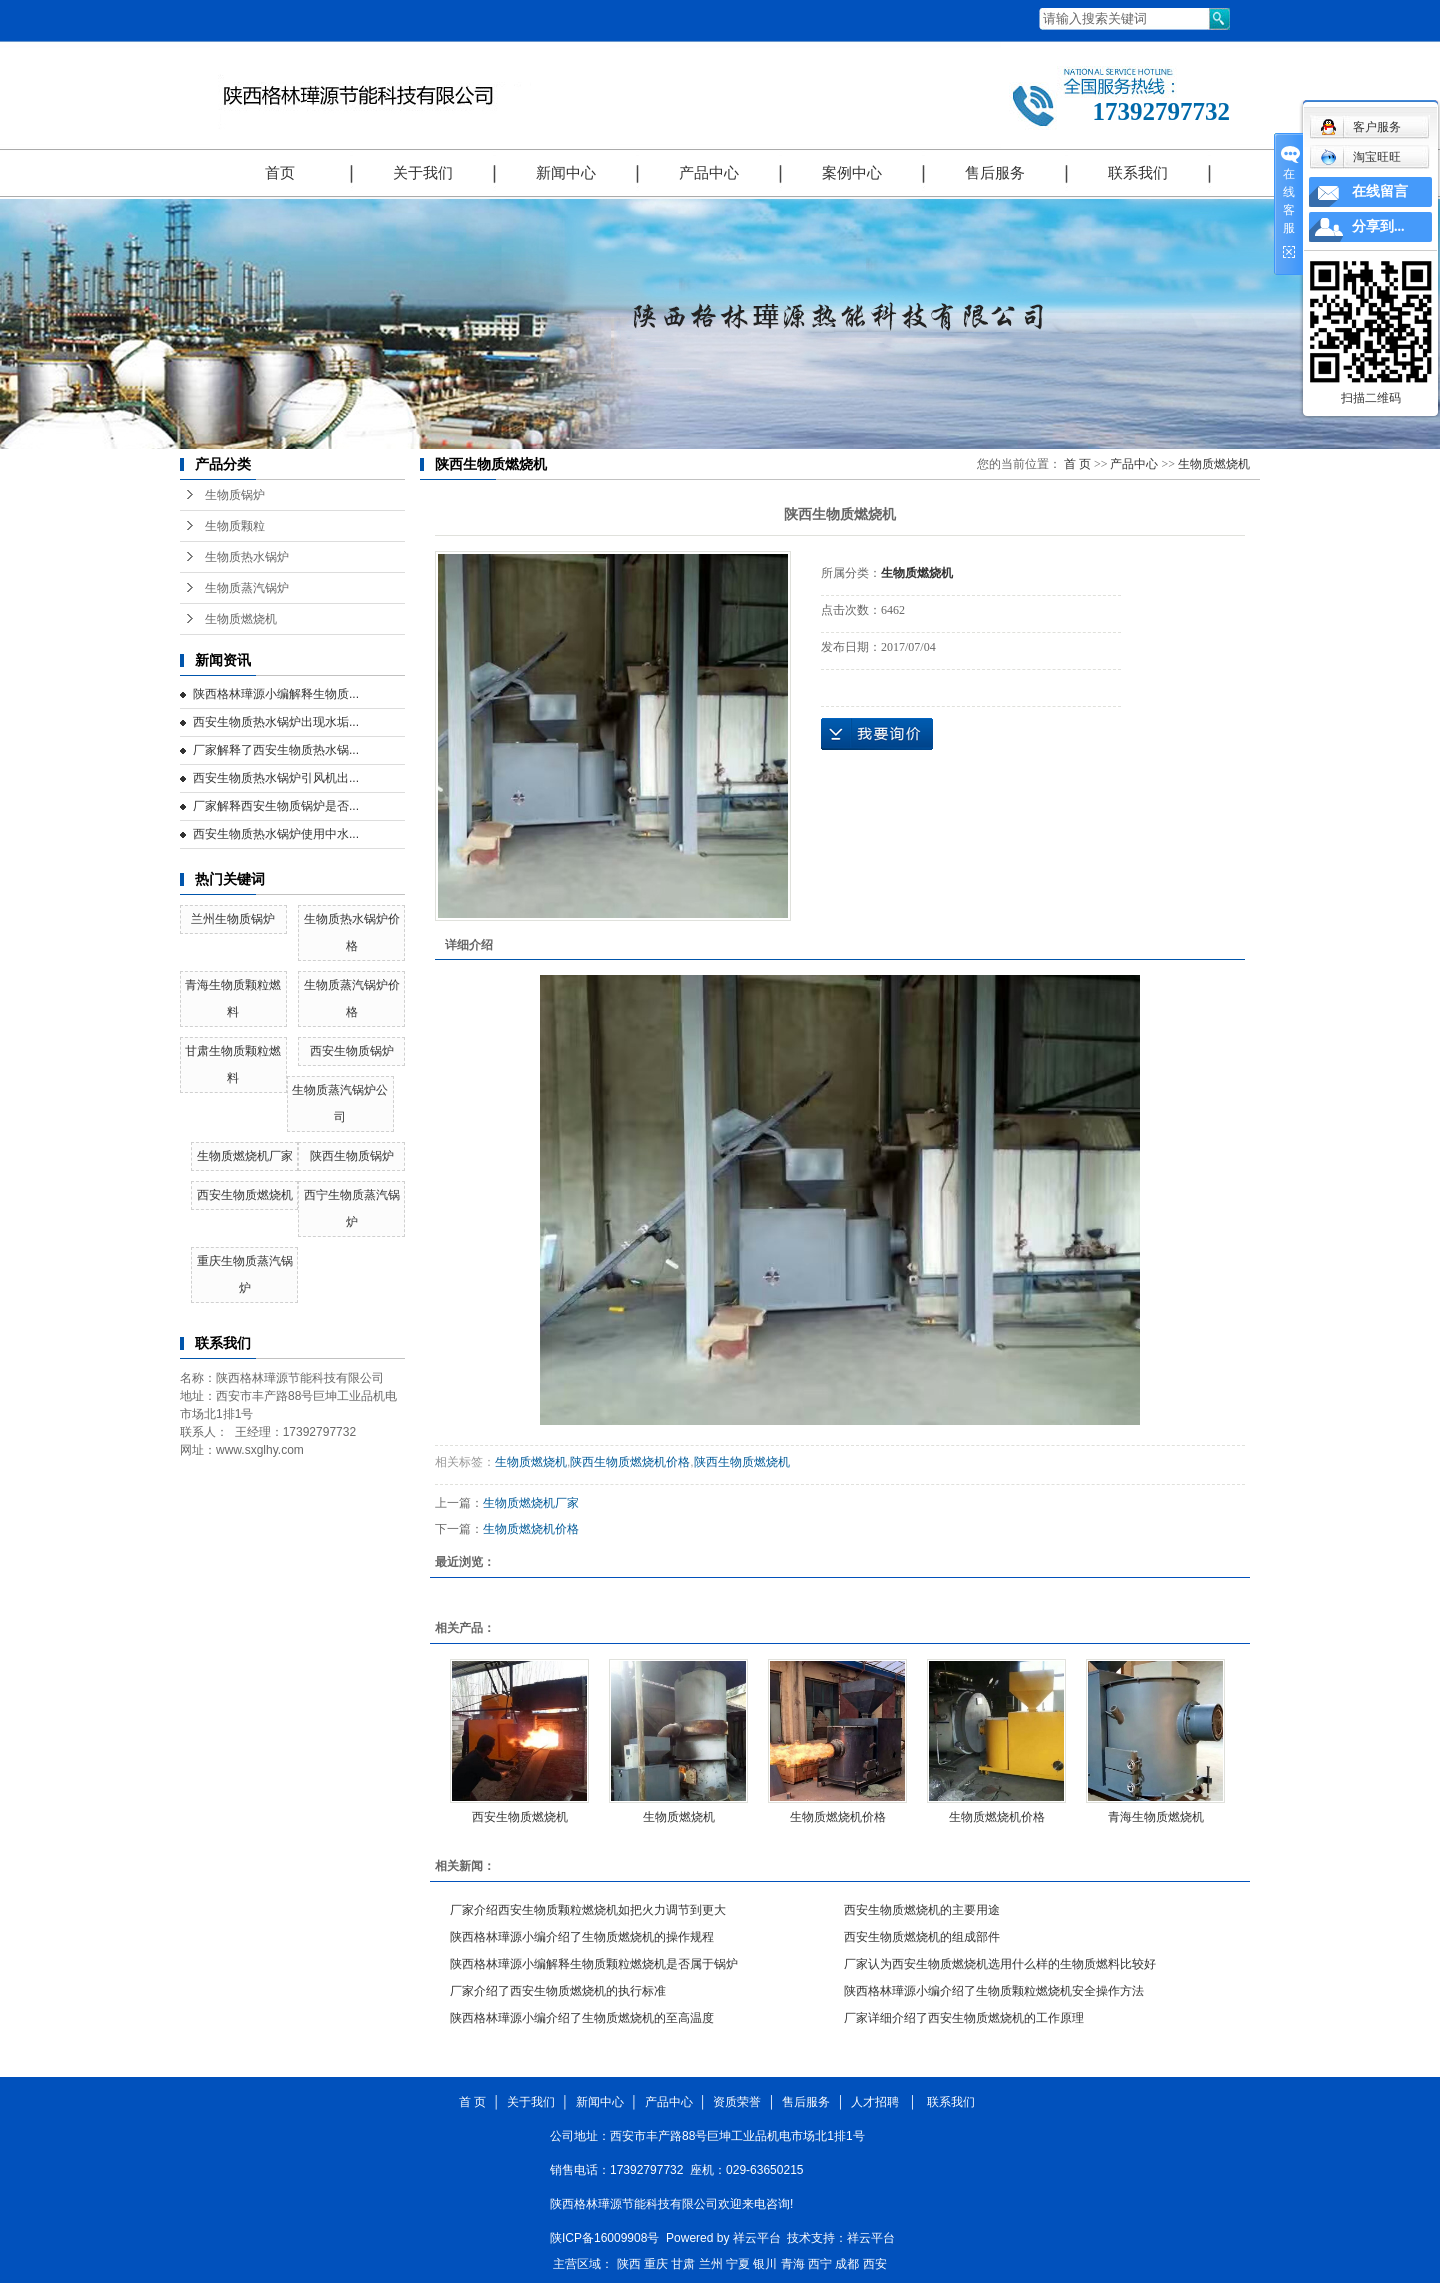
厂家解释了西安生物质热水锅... (276, 750)
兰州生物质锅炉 (233, 919)
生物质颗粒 (235, 526)
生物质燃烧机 (241, 619)
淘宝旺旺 (1360, 157)
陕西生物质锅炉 (352, 1156)
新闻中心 (566, 173)
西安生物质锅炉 (352, 1051)
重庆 (656, 2264)
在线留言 (1380, 191)
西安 (875, 2264)
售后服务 (995, 173)
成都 (847, 2264)
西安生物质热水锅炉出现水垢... (276, 722)
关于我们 (423, 173)
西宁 (820, 2264)
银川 (765, 2264)
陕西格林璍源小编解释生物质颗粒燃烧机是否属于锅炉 (594, 1964)
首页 (280, 173)
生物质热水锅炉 (247, 557)
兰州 (711, 2264)
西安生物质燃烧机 (245, 1195)
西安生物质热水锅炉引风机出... (276, 778)
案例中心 (852, 173)
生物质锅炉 (235, 495)
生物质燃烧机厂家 (245, 1156)
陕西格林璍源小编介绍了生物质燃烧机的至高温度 (582, 2018)
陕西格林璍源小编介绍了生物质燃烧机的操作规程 (582, 1937)
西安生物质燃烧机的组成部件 (922, 1937)
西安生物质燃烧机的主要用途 (922, 1910)
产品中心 (709, 173)
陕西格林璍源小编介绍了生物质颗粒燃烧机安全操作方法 (994, 1991)
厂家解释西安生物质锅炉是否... (276, 806)
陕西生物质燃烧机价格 (630, 1462)
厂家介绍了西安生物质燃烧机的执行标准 (558, 1991)
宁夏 (738, 2264)
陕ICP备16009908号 (604, 2238)
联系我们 (1138, 173)
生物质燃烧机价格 (531, 1529)
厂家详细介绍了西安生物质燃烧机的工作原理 (964, 2018)
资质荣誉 (737, 2102)
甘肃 (683, 2264)
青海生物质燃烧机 (1156, 1817)
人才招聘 (878, 2102)
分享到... (1378, 226)
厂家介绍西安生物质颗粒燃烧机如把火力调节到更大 (588, 1910)
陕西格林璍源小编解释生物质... (276, 694)
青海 (793, 2264)
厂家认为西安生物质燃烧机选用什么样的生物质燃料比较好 (1000, 1964)
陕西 (629, 2264)
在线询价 (877, 734)
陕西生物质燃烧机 (742, 1462)
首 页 (1077, 464)
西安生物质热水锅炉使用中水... (276, 834)
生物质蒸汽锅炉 (247, 588)
